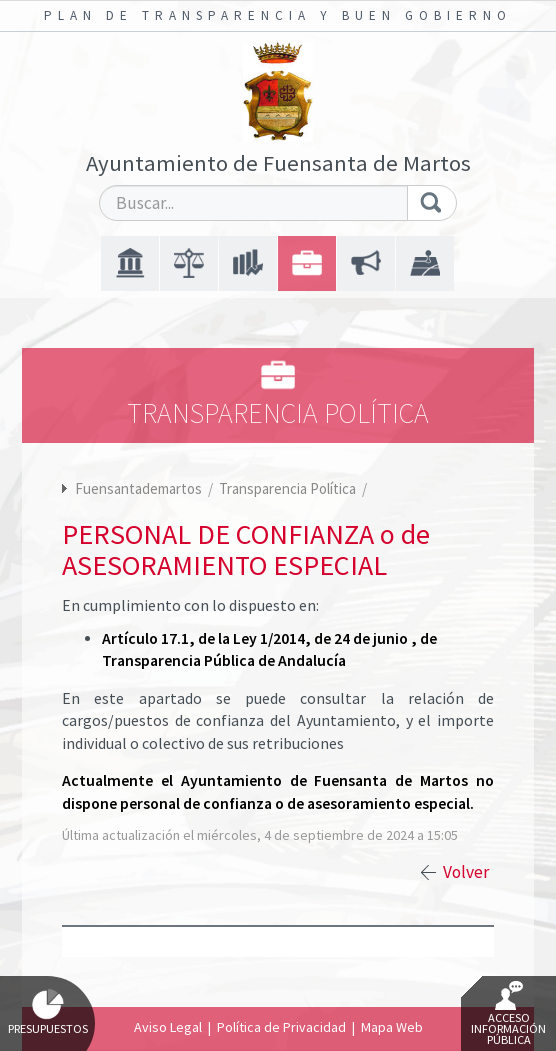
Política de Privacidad (281, 1027)
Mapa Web (392, 1027)
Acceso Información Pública (508, 1014)
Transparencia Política (289, 488)
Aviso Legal (168, 1027)
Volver (466, 872)
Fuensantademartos (138, 488)
